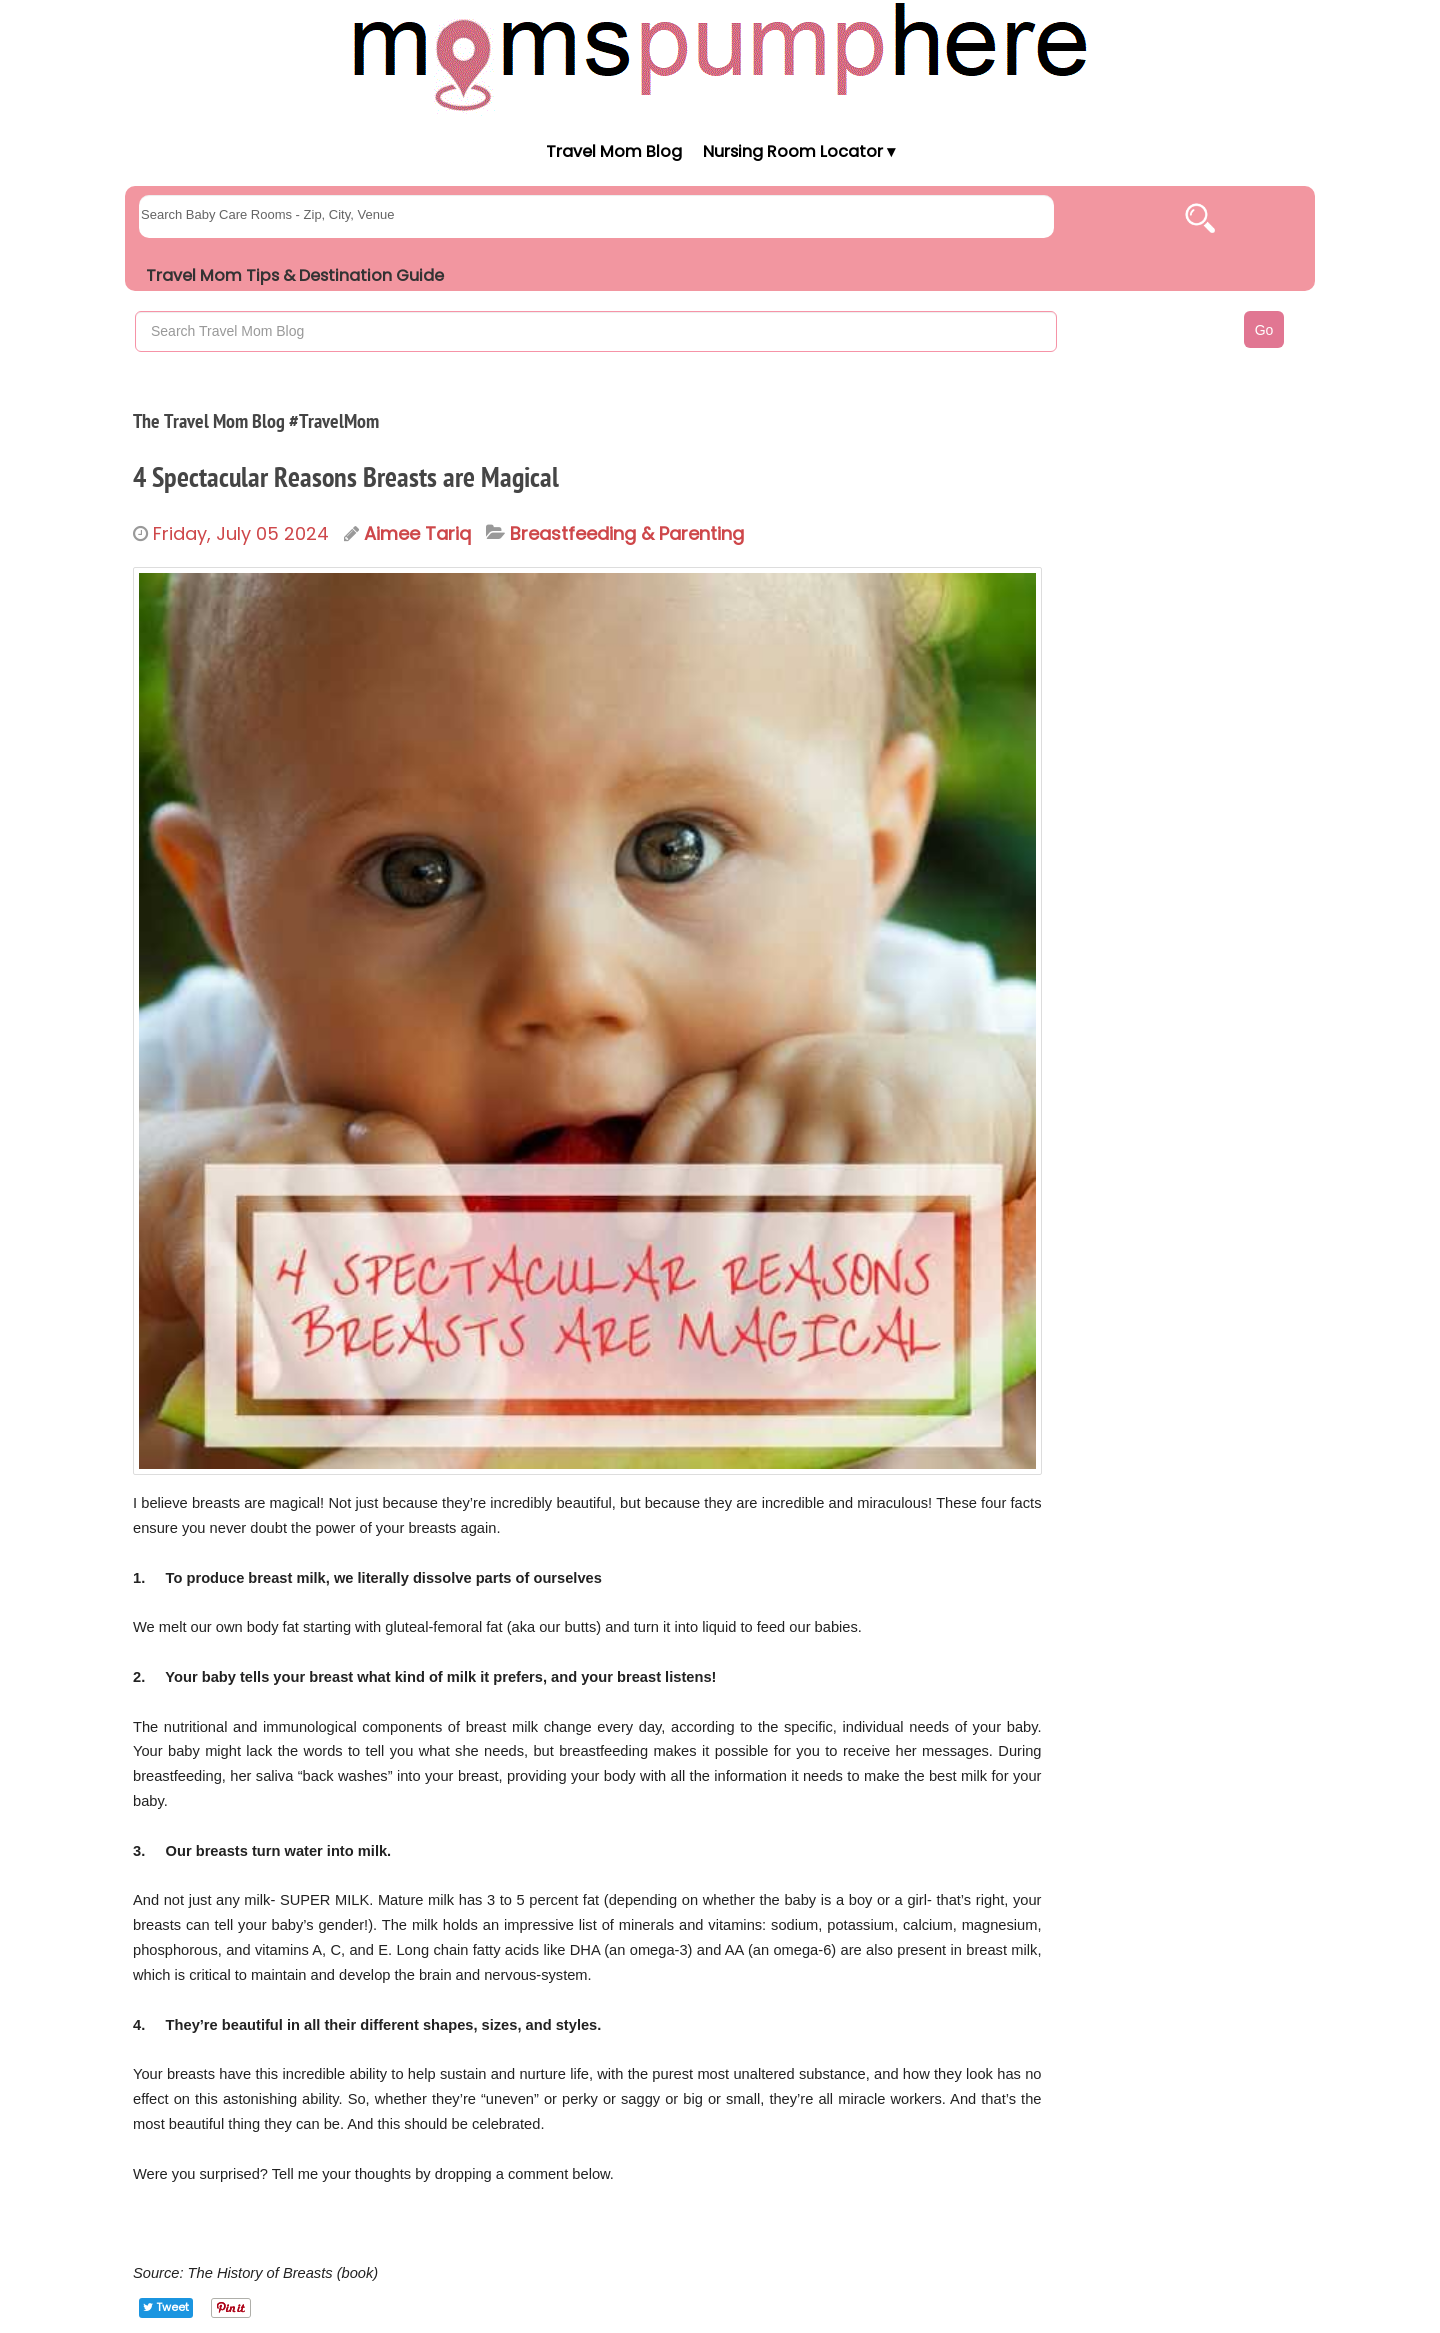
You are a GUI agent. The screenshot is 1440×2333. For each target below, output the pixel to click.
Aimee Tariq (417, 533)
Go (1264, 330)
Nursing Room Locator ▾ (799, 151)
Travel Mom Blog (613, 151)
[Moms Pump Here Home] (720, 56)
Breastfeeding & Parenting (627, 534)
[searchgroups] (596, 216)
